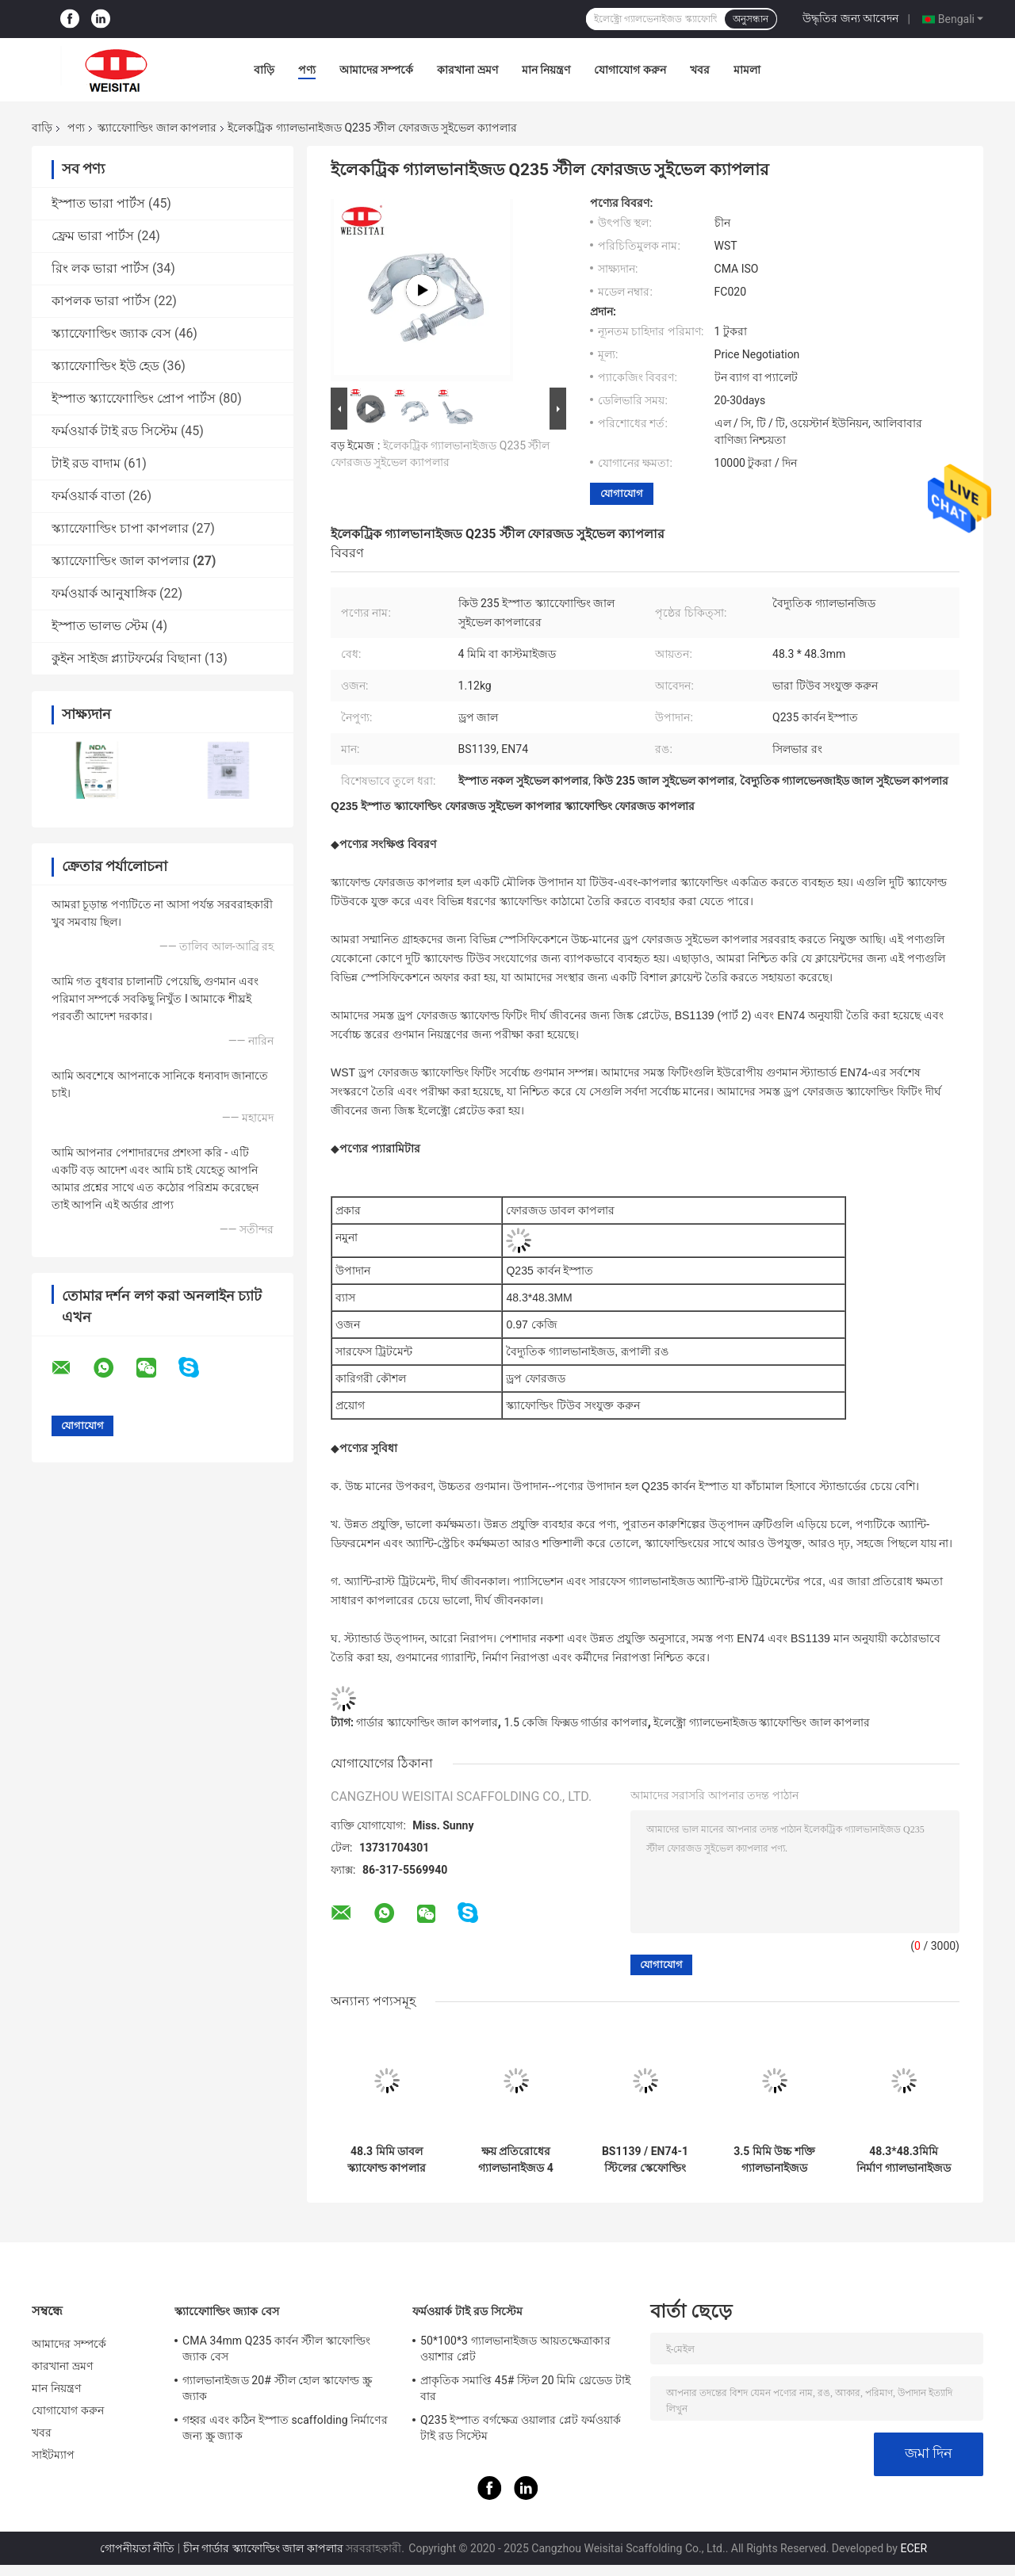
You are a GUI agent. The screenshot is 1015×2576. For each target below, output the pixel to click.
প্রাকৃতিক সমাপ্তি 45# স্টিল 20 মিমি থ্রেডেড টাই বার (525, 2388)
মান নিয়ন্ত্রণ (546, 69)
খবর (700, 69)
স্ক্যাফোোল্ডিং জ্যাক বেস (111, 333)
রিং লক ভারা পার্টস (100, 268)
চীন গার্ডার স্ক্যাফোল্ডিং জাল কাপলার (263, 2548)
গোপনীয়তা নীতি (137, 2548)
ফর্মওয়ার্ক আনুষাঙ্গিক (104, 593)
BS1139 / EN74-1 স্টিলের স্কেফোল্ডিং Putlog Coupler (645, 2160)
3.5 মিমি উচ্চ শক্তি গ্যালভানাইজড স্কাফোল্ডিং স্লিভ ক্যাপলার (774, 2160)
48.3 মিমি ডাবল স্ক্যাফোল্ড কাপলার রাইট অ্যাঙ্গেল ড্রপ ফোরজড (386, 2160)
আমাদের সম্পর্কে (376, 69)
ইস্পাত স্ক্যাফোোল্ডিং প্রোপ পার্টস (134, 398)
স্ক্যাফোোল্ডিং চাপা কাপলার (120, 528)
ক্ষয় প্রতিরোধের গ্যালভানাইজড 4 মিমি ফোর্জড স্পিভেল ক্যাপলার (516, 2160)
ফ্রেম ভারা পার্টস (93, 235)
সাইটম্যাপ (53, 2454)
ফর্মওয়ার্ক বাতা (88, 495)
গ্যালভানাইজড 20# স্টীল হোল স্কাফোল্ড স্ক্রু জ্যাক (277, 2388)
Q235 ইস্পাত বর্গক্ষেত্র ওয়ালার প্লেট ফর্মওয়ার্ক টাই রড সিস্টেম (520, 2428)
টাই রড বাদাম (86, 463)
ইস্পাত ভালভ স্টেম (100, 625)
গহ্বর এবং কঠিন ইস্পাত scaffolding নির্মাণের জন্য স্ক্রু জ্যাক (285, 2428)
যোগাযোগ (621, 493)
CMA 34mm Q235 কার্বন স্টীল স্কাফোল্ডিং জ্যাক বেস (276, 2348)
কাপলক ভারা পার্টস (101, 300)
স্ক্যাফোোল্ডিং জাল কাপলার (157, 127)
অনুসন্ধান (750, 19)
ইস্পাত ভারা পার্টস (98, 203)
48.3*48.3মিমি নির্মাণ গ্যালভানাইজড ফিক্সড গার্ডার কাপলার (903, 2160)
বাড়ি (264, 69)
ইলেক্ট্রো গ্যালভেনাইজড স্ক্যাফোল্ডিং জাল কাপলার (761, 1722)
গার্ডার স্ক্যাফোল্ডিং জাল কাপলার (426, 1722)
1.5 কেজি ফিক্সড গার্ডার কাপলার (575, 1722)
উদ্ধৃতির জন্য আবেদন (850, 18)
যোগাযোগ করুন (629, 69)
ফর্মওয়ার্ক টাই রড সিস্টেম (115, 430)
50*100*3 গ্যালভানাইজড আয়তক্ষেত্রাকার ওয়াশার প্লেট (515, 2348)
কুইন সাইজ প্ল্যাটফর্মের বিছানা (126, 658)
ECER (913, 2548)
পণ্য (307, 69)
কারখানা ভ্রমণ (467, 69)
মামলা (746, 69)
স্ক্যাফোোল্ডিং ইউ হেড (105, 365)
